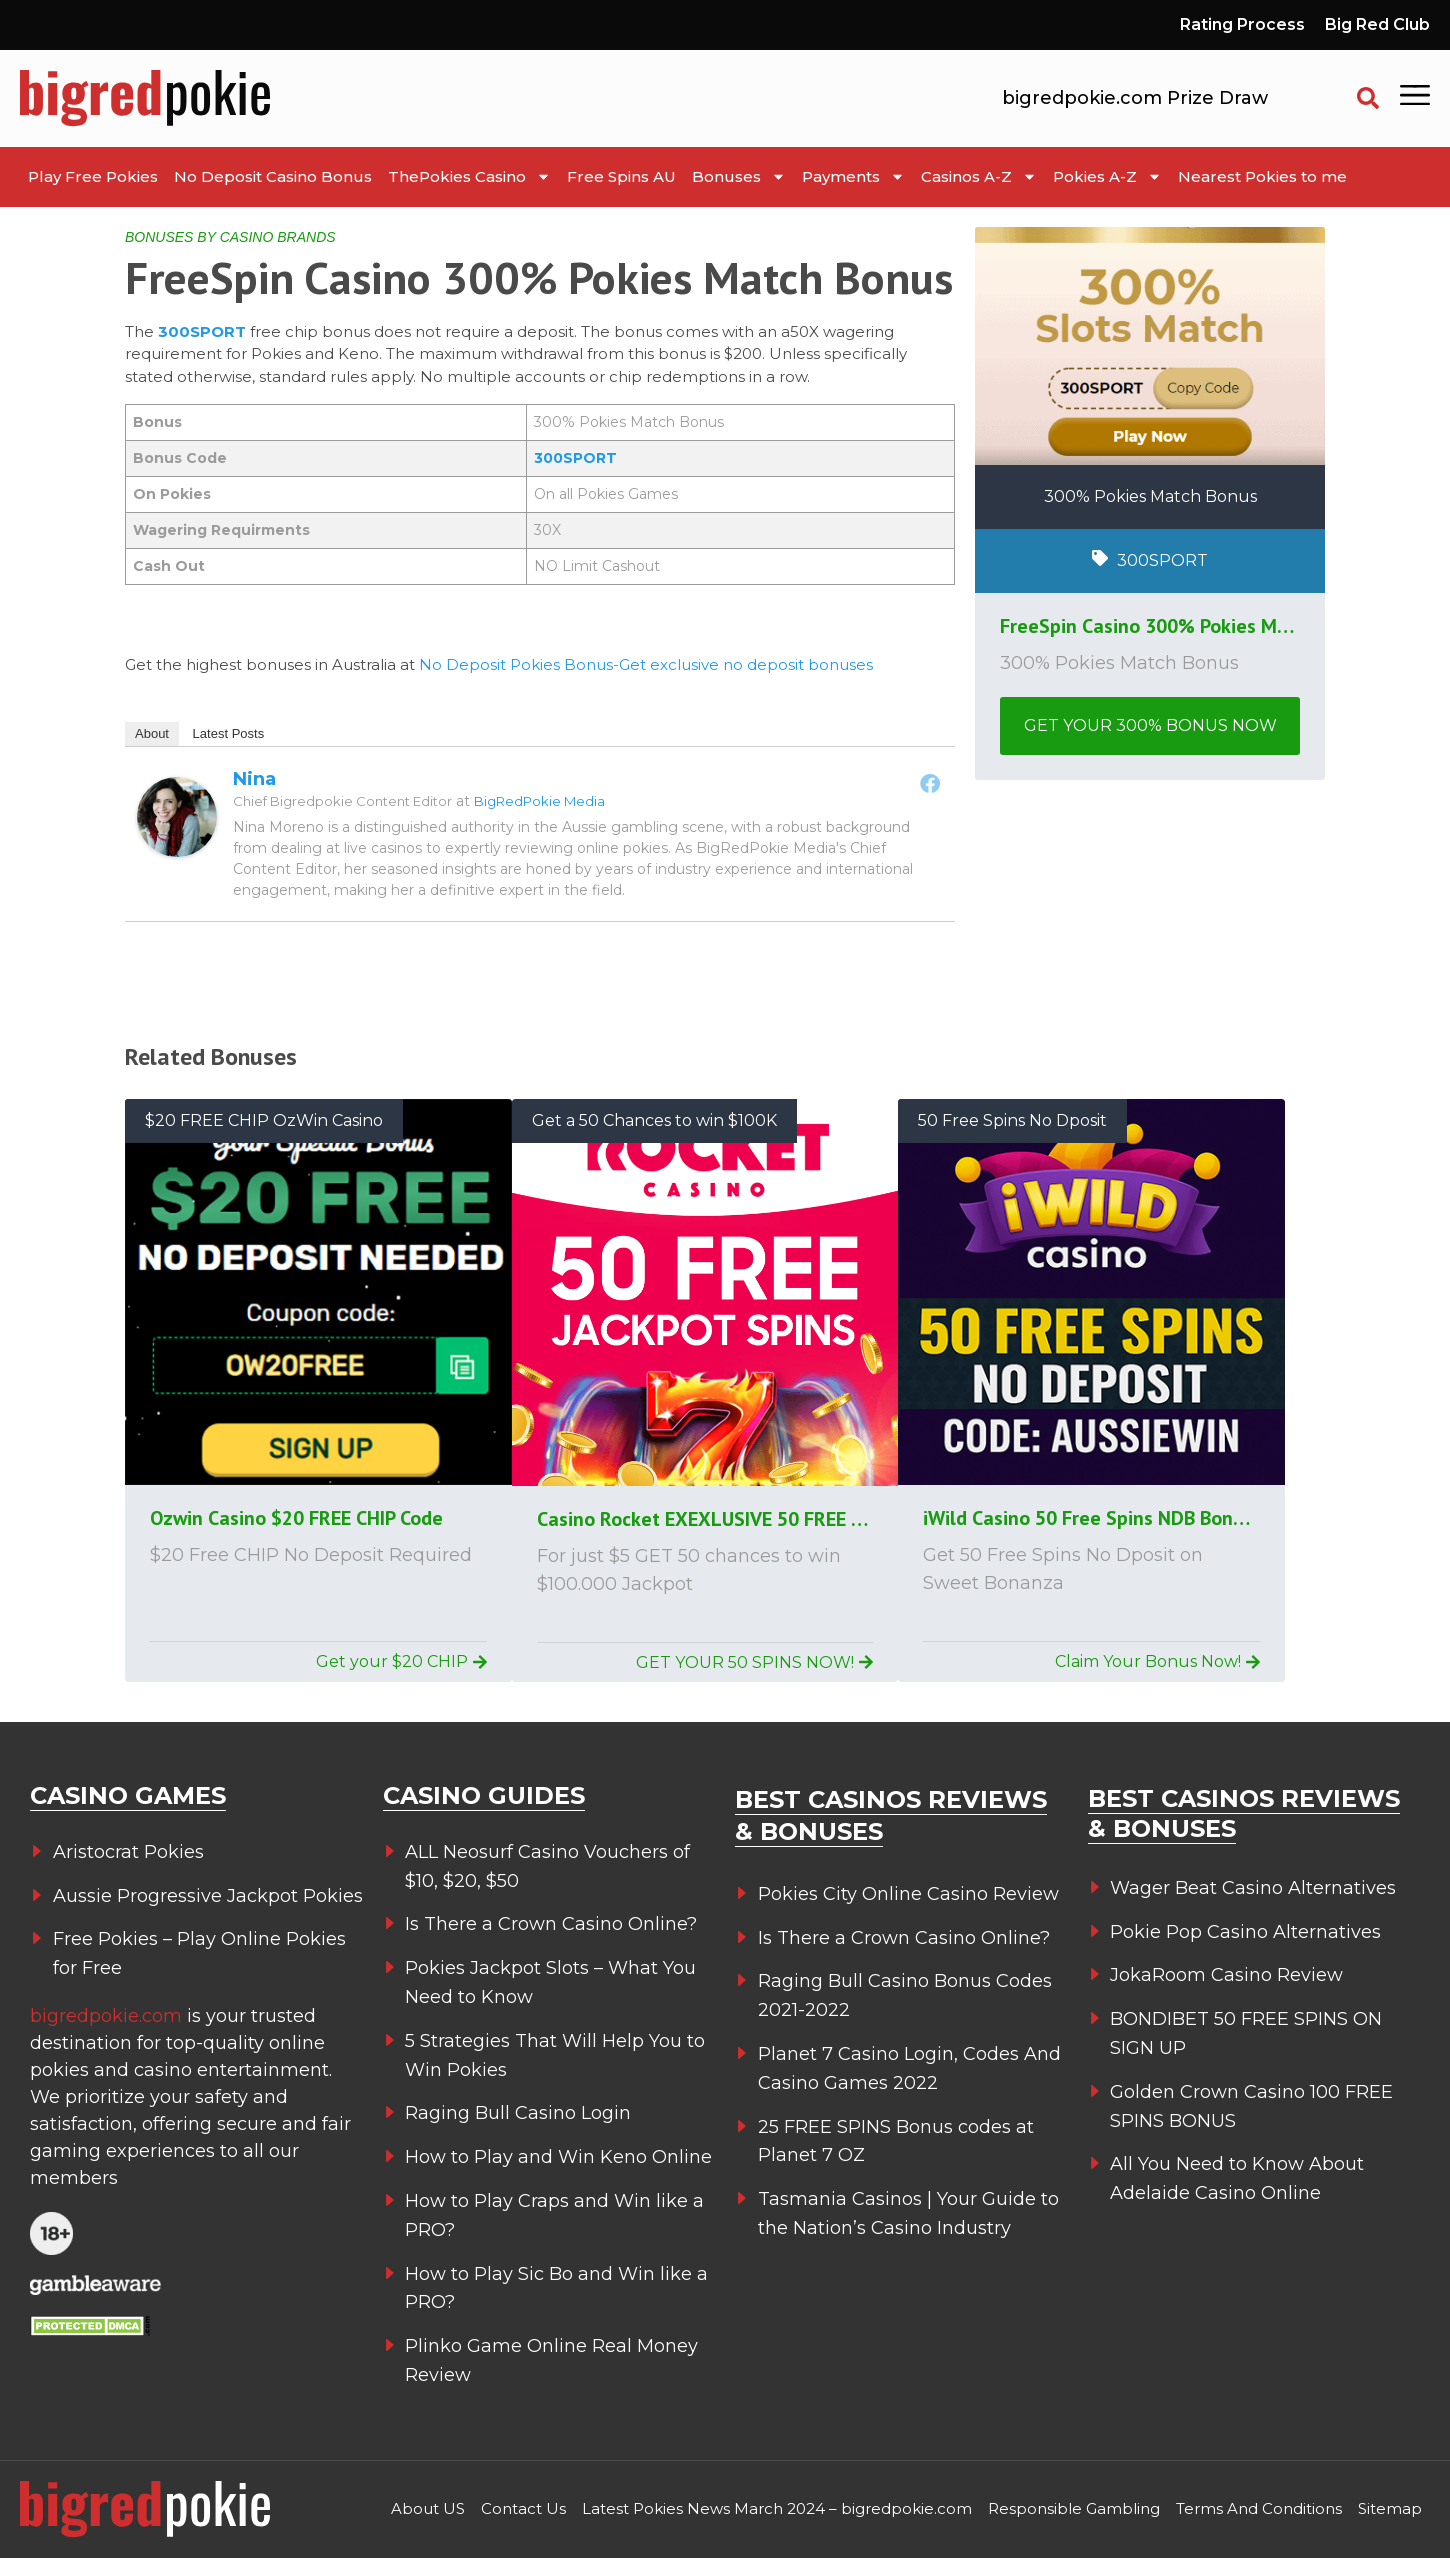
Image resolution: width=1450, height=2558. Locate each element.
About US (428, 2508)
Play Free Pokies (93, 176)
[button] (1368, 98)
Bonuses (739, 176)
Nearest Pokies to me (1262, 176)
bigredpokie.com (108, 2016)
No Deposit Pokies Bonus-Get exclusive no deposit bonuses (646, 664)
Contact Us (523, 2508)
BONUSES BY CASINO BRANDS (230, 237)
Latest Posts (229, 733)
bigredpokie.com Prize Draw (1135, 98)
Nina (254, 779)
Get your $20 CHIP (401, 1661)
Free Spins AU (621, 176)
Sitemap (1390, 2508)
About (152, 733)
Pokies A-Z (1107, 176)
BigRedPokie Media (539, 801)
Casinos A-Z (979, 176)
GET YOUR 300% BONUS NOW (1150, 725)
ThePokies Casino (469, 176)
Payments (853, 176)
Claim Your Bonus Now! (1157, 1661)
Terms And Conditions (1259, 2508)
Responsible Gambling (1074, 2508)
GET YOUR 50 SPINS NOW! (754, 1662)
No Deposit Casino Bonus (273, 176)
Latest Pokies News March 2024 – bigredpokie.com (777, 2508)
